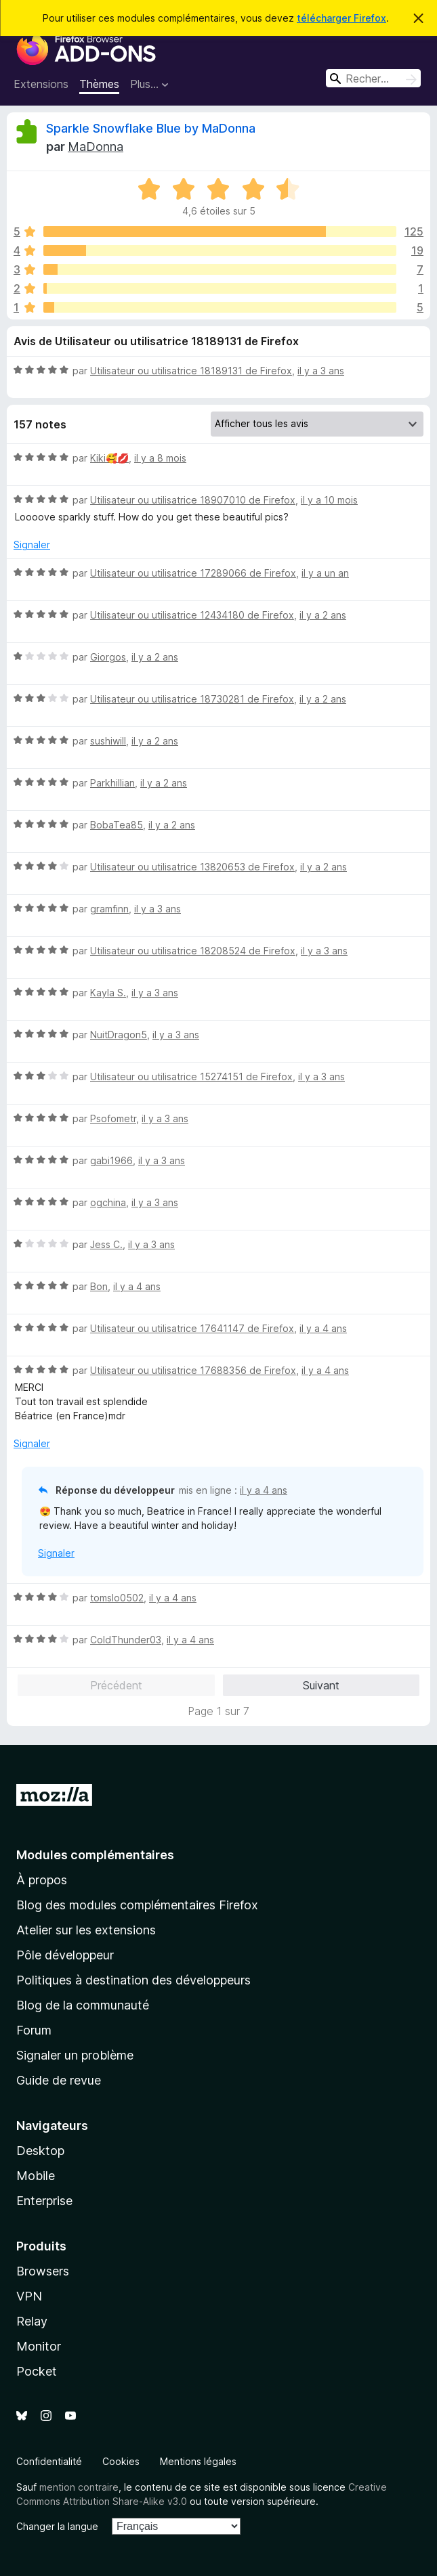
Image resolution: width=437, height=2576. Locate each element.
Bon (99, 1286)
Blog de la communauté (82, 2005)
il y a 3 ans (320, 370)
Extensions (41, 84)
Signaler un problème (74, 2055)
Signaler (32, 544)
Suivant (321, 1685)
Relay (31, 2321)
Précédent (116, 1685)
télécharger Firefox (341, 18)
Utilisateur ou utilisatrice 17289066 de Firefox (193, 573)
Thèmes (99, 84)
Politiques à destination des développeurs (133, 1980)
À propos (41, 1880)
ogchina (108, 1202)
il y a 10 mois (329, 500)
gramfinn (109, 908)
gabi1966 (111, 1160)
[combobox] (373, 78)
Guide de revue (58, 2080)
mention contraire (79, 2487)
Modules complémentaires (95, 1855)
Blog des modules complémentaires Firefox (137, 1905)
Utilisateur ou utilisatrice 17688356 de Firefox (193, 1370)
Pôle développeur (65, 1955)
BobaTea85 (116, 824)
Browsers (42, 2271)
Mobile (35, 2176)
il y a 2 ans (322, 615)
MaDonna (95, 146)
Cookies (121, 2461)
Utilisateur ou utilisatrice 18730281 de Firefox (192, 699)
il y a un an (325, 573)
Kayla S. (108, 992)
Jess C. (106, 1244)
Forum (33, 2030)
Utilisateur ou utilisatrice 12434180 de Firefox (192, 615)
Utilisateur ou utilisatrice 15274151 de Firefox (191, 1076)
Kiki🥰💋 (109, 458)
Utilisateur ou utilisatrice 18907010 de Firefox (192, 500)
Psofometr (113, 1118)
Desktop (40, 2151)
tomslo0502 (117, 1597)
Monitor (38, 2346)
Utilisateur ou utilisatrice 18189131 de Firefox (191, 370)
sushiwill (108, 741)
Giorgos (108, 657)
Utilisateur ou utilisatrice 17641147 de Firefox (192, 1328)
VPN (29, 2296)
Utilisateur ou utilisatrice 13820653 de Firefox (192, 866)
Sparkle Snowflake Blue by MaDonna (150, 128)
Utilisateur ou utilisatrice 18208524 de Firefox (192, 950)
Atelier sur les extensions (86, 1930)
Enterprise (44, 2201)
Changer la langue (57, 2526)
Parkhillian (112, 783)
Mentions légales (198, 2461)
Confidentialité (49, 2461)
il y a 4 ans (137, 1286)
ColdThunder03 (125, 1639)
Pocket (36, 2371)
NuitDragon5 (118, 1034)
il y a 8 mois (160, 458)
